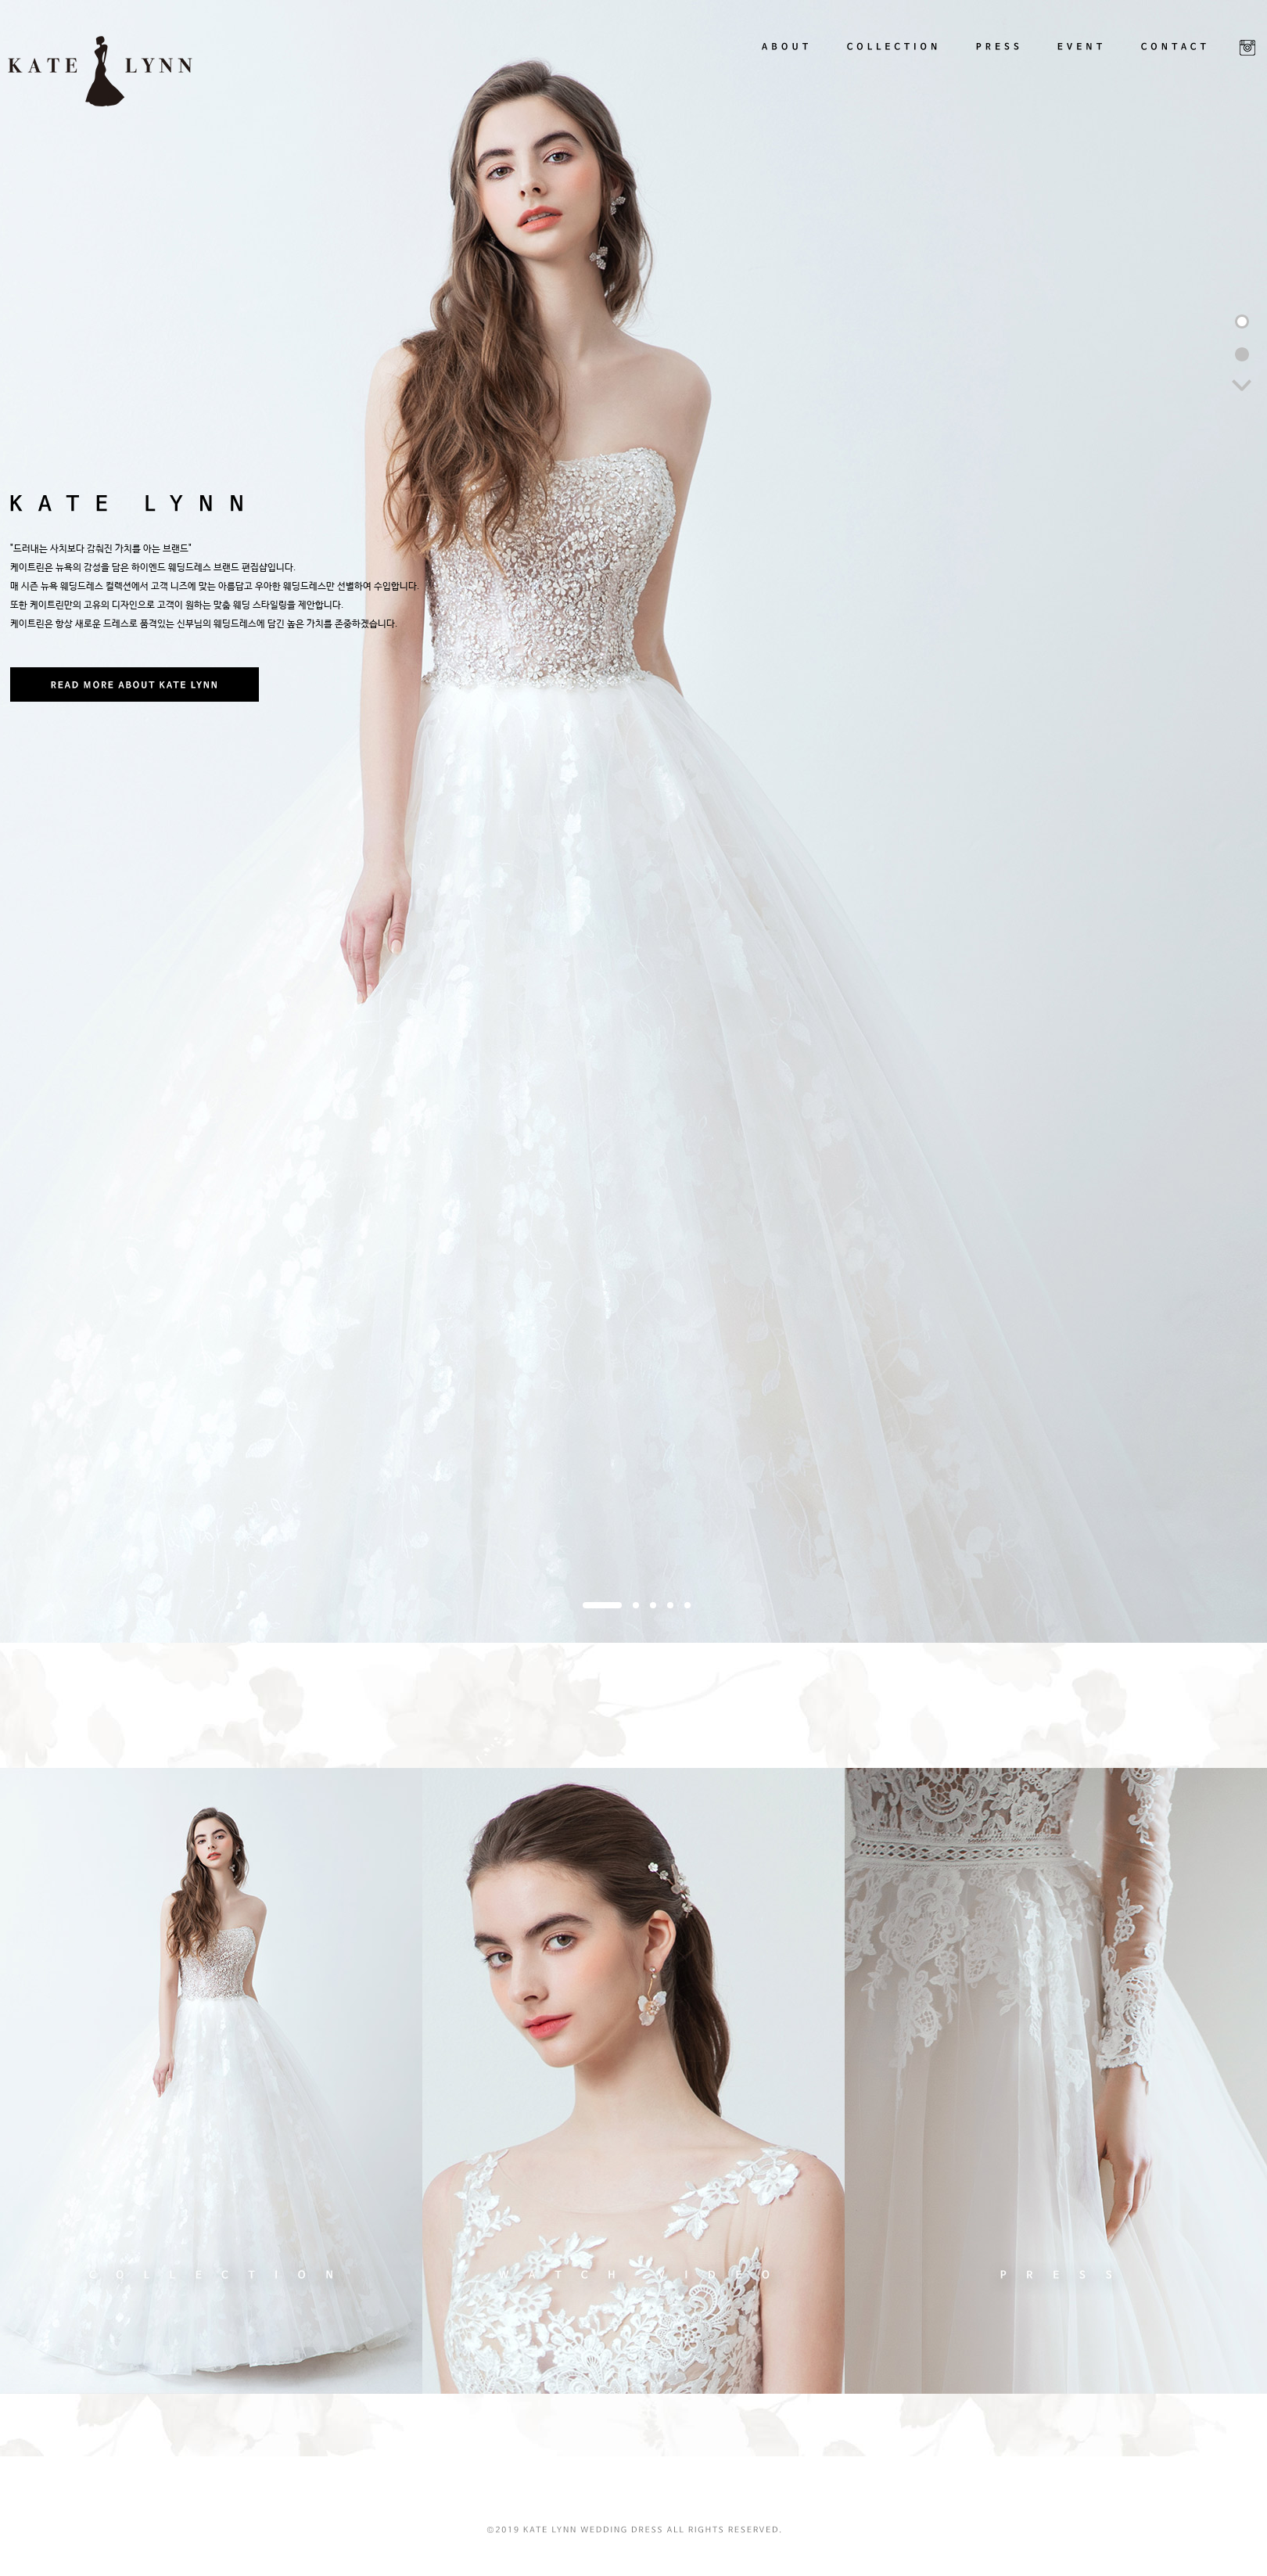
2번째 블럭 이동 (1241, 354)
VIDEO (633, 2081)
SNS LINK (1247, 48)
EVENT (1083, 55)
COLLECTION (893, 55)
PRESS (1000, 55)
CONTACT (1174, 55)
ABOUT (784, 55)
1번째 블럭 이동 (1241, 321)
